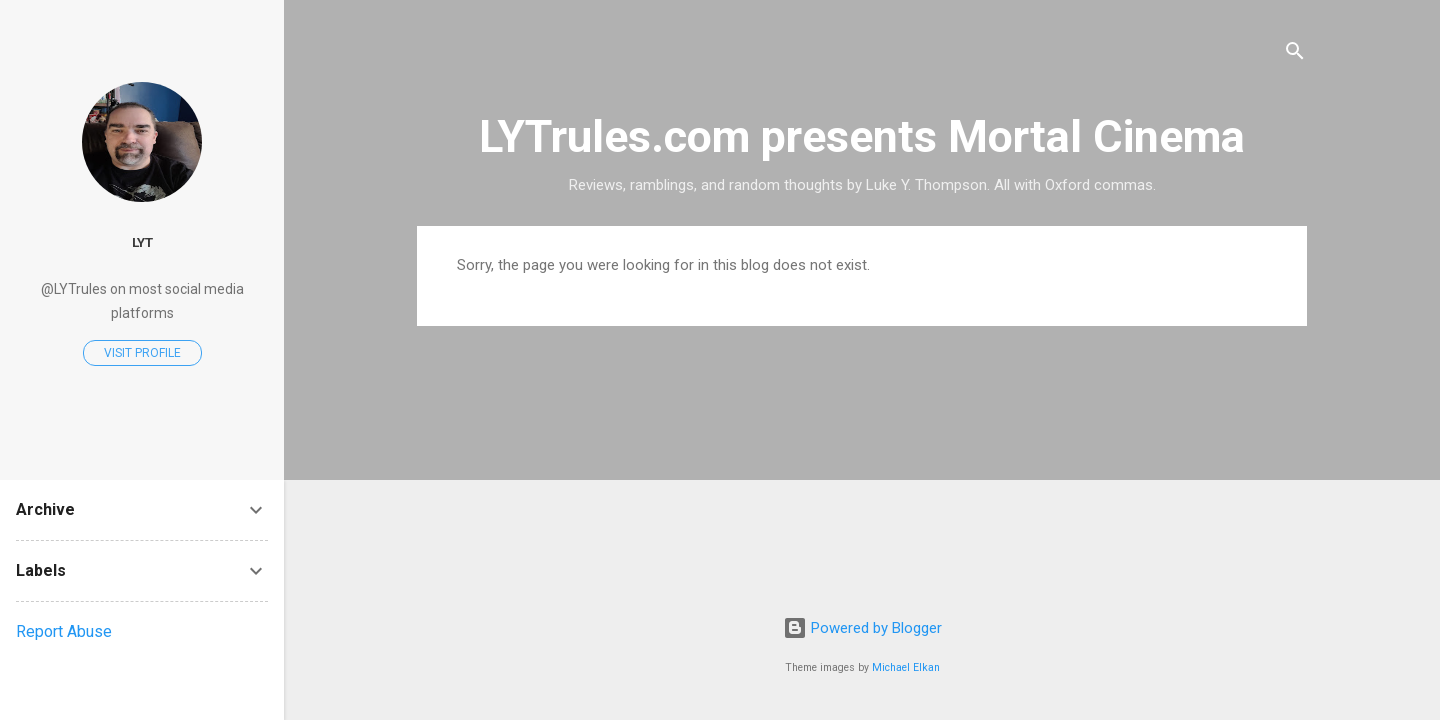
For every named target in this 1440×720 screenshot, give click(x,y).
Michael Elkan (906, 667)
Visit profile (142, 353)
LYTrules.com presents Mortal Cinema (862, 136)
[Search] (1295, 54)
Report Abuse (64, 631)
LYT (142, 242)
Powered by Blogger (862, 628)
